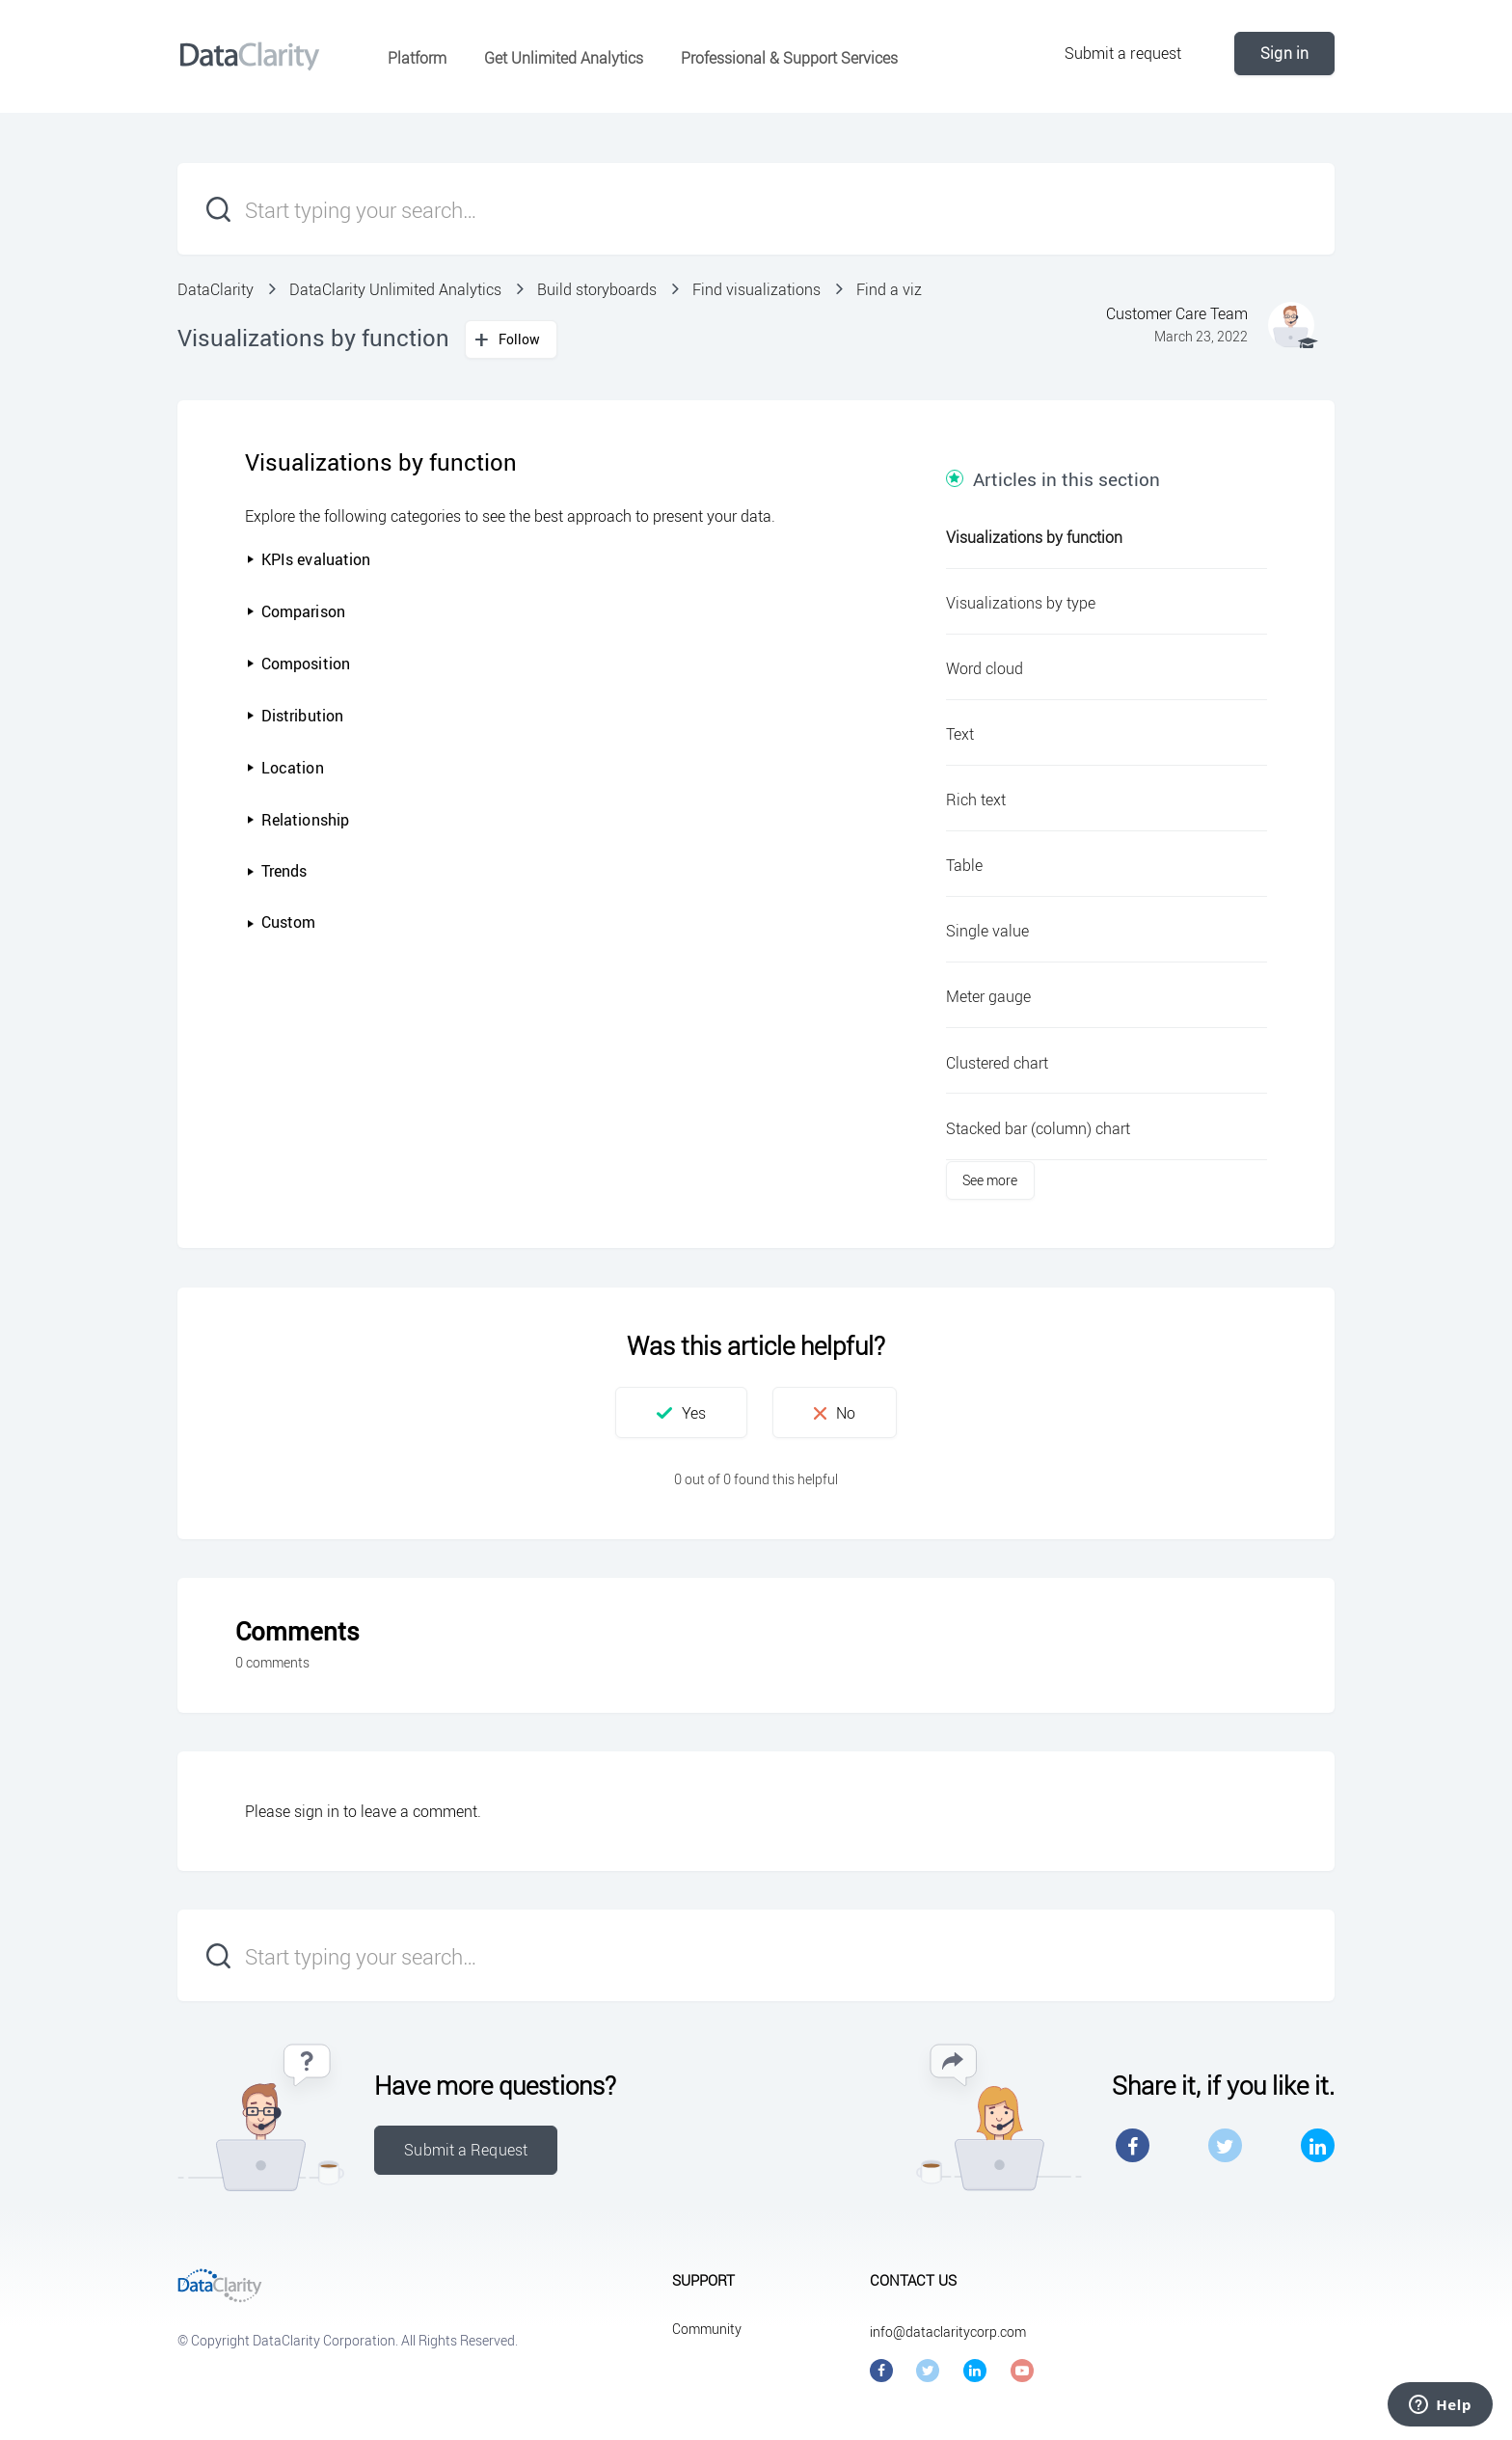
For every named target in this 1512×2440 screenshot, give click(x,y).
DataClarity (215, 289)
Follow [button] (520, 339)
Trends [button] (277, 870)
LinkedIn (1318, 2145)
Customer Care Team (1177, 313)
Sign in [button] (1284, 53)
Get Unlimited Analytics (563, 57)
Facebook (1132, 2145)
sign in (316, 1811)
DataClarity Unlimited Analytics (395, 289)
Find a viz (889, 289)
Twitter (1225, 2145)
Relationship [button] (297, 819)
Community (707, 2328)
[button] (253, 923)
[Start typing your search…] (756, 209)
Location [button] (285, 767)
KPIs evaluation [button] (308, 559)
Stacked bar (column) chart (1038, 1128)
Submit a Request (465, 2149)
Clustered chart (997, 1062)
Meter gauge (988, 996)
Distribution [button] (294, 715)
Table (964, 865)
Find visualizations (756, 289)
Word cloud (984, 668)
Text (960, 734)
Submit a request (1123, 53)
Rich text (976, 799)
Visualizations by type (1020, 602)
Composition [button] (298, 663)
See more (990, 1180)
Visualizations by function (1034, 537)
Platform (417, 57)
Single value (987, 930)
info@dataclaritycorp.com (948, 2331)
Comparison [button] (295, 611)
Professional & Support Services (789, 57)
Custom (288, 922)
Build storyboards (597, 289)
